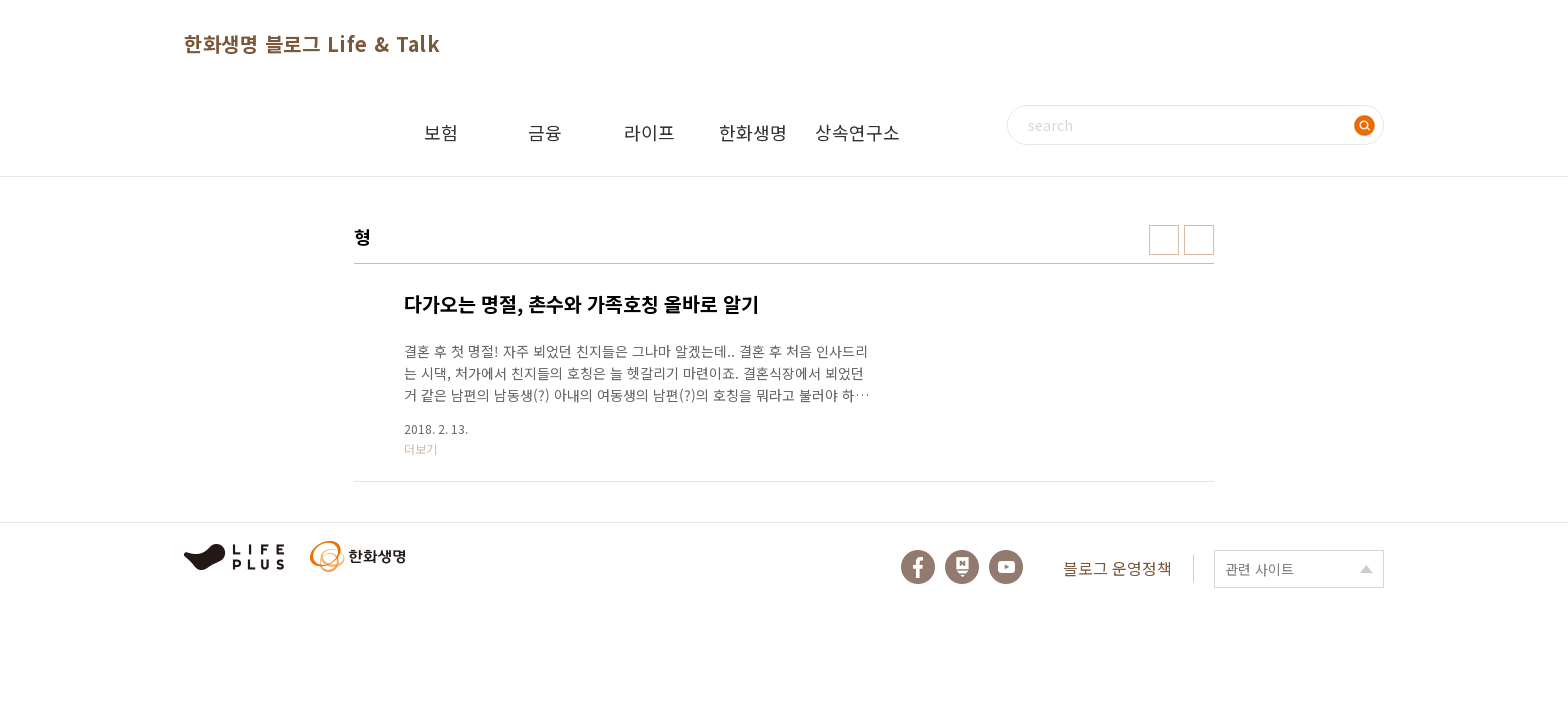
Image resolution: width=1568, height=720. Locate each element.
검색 (1364, 125)
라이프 (649, 132)
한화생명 (753, 132)
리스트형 (1199, 240)
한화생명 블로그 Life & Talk (312, 43)
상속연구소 (857, 132)
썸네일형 (1164, 240)
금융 (545, 132)
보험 (441, 132)
